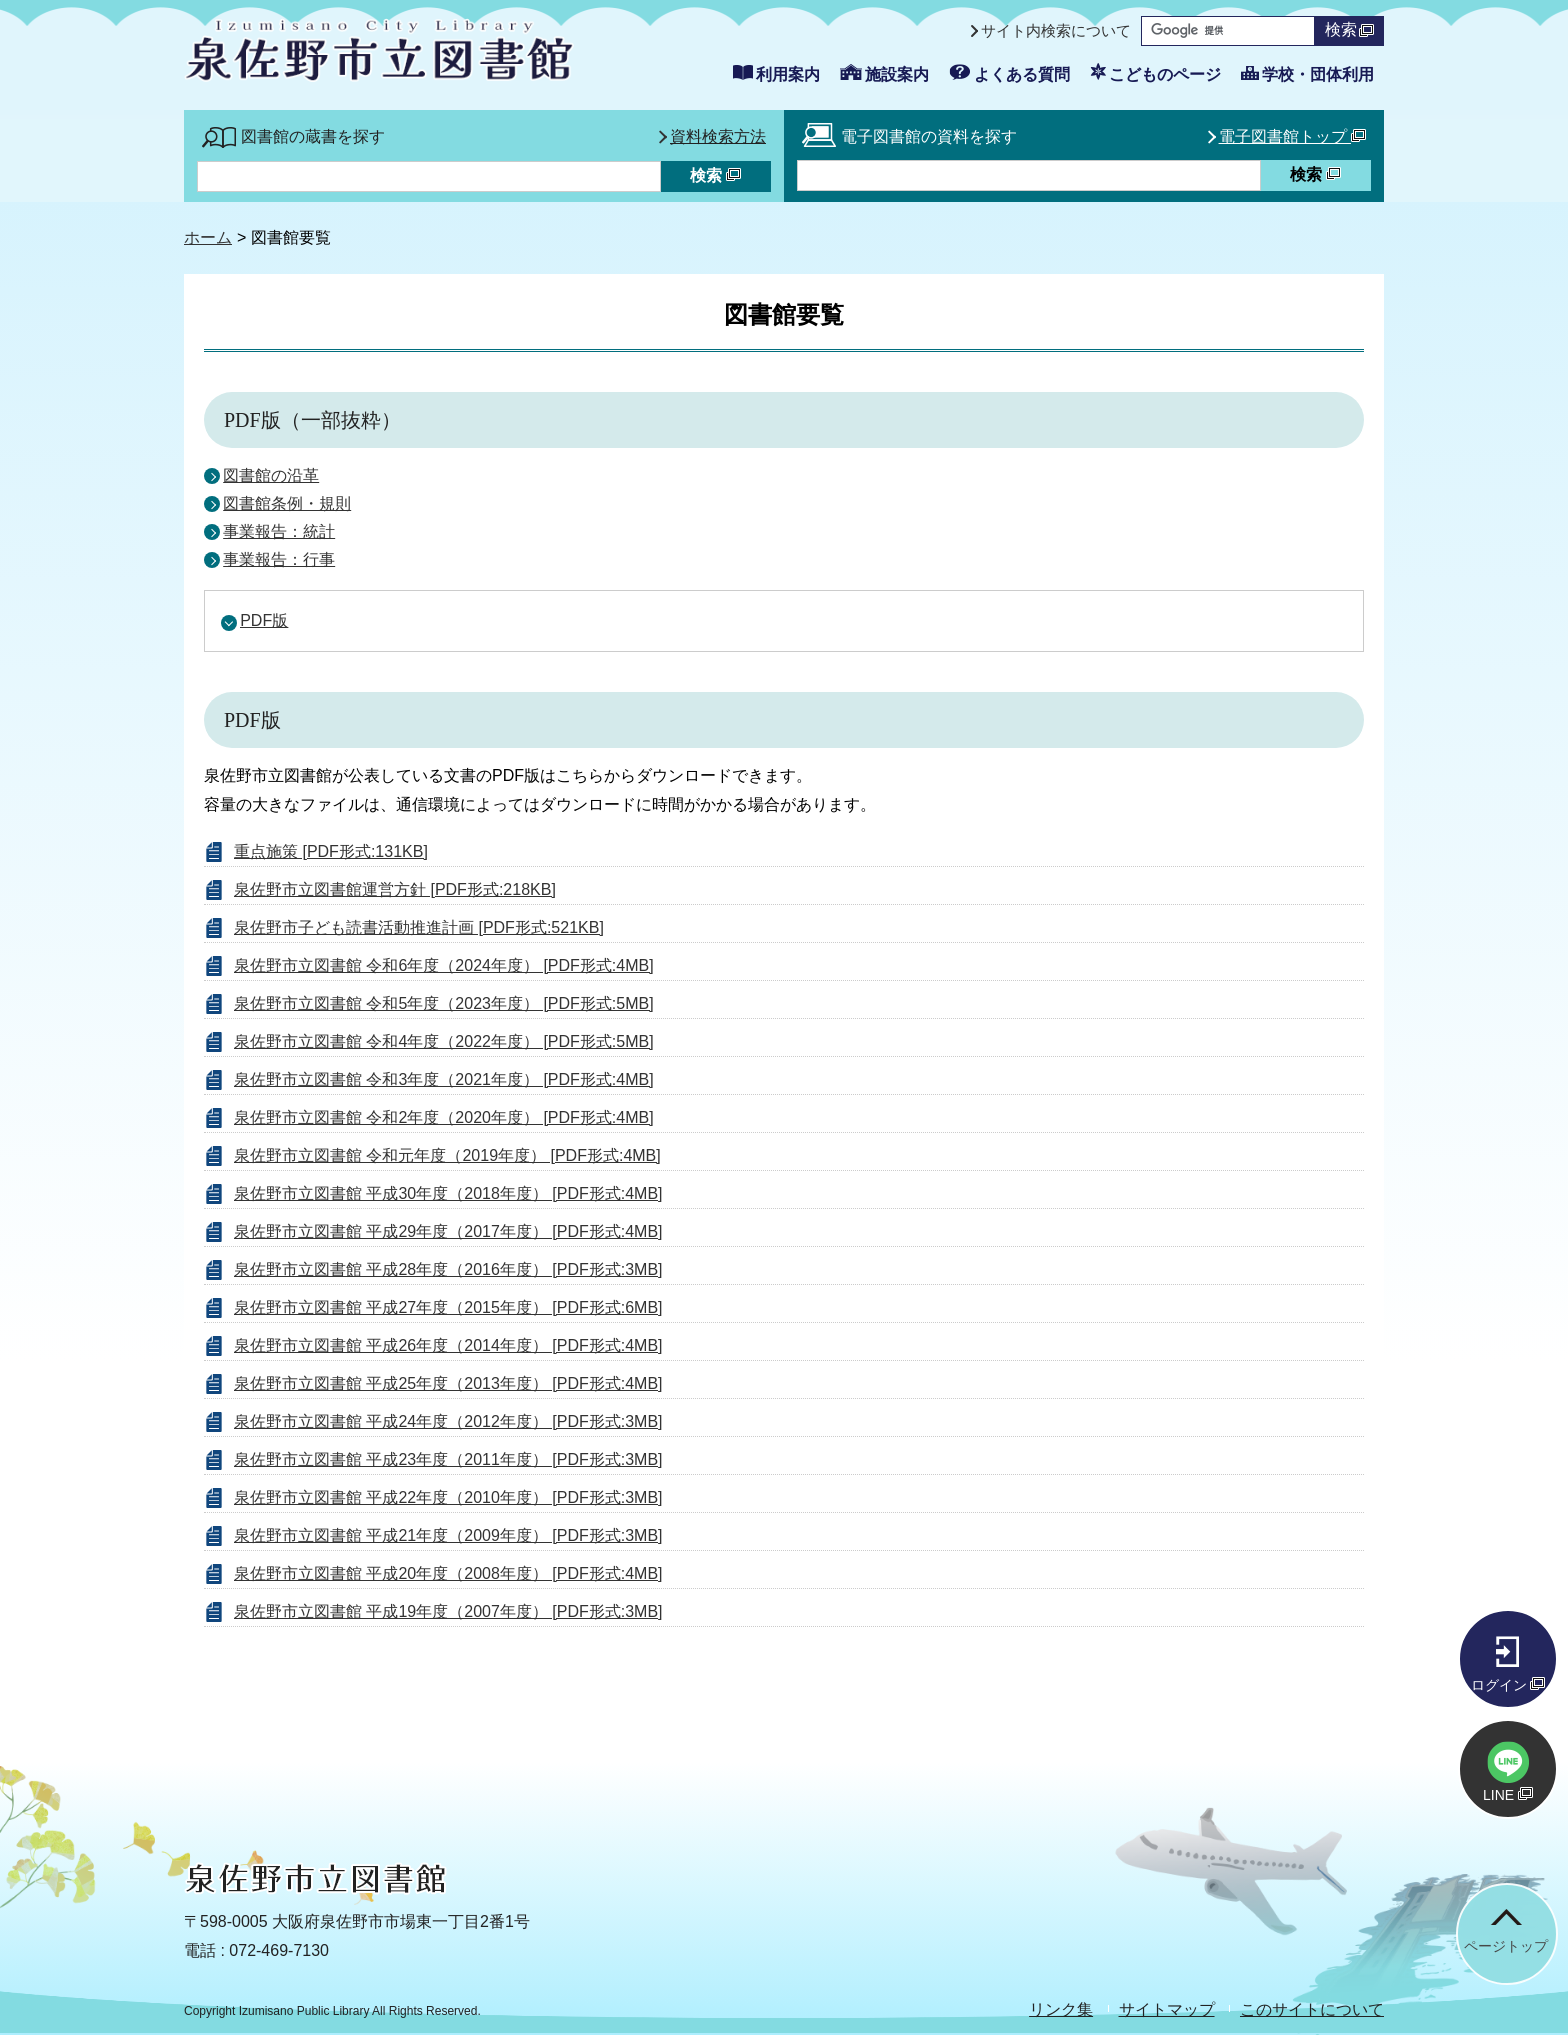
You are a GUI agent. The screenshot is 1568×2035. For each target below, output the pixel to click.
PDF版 (264, 620)
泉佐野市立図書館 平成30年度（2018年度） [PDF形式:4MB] (448, 1193)
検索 (1349, 29)
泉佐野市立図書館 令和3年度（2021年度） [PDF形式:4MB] (444, 1079)
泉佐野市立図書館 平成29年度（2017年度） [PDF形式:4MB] (448, 1231)
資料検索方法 (718, 136)
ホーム (208, 237)
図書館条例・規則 (287, 503)
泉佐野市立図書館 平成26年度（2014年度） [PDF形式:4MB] (448, 1345)
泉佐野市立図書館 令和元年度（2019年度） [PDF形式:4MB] (447, 1155)
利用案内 (788, 74)
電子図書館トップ (1292, 136)
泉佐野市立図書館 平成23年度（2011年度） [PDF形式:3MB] (448, 1459)
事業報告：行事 (279, 559)
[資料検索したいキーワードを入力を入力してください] (1029, 176)
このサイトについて (1312, 2009)
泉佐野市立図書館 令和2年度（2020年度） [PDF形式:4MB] (444, 1117)
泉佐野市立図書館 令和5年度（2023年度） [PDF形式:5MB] (444, 1003)
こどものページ (1165, 74)
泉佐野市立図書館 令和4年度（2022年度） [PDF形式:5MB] (444, 1041)
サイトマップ (1167, 2009)
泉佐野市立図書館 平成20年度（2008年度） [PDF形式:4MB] (448, 1573)
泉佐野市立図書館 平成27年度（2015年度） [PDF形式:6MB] (448, 1307)
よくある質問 (1022, 74)
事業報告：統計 (279, 531)
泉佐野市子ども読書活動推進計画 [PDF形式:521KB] (419, 927)
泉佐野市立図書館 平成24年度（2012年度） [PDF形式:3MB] (448, 1421)
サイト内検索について (1056, 30)
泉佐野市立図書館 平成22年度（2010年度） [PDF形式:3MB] (448, 1497)
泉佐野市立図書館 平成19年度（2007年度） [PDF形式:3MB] (448, 1611)
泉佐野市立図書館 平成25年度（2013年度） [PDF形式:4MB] (448, 1383)
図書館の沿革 (271, 475)
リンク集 (1061, 2009)
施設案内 (897, 74)
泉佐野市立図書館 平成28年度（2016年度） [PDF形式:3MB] (448, 1269)
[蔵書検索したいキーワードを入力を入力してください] (429, 177)
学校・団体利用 (1318, 74)
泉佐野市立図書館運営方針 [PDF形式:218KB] (395, 889)
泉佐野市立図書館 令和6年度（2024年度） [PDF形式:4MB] (444, 965)
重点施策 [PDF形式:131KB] (331, 851)
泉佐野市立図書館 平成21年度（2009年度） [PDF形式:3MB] (448, 1535)
